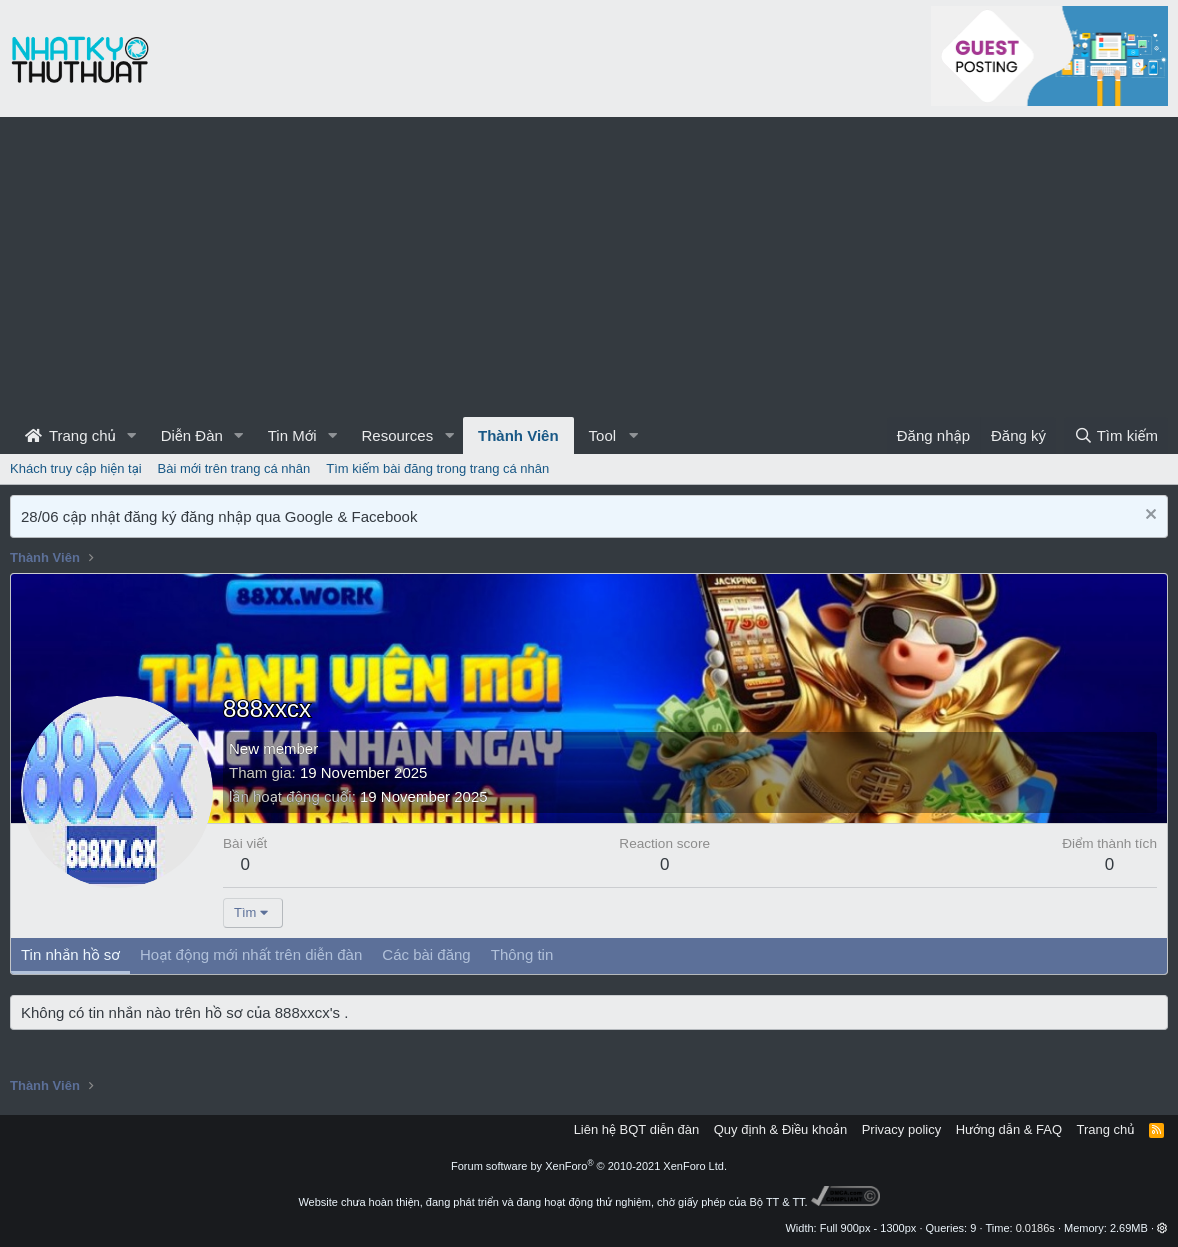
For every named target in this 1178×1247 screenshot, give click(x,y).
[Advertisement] (589, 267)
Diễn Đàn (192, 435)
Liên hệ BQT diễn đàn (637, 1129)
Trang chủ (70, 435)
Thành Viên (518, 435)
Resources (397, 435)
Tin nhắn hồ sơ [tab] (70, 954)
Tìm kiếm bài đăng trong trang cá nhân (437, 468)
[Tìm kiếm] (1116, 435)
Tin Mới (292, 435)
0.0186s (1035, 1228)
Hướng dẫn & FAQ (1009, 1129)
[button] (132, 435)
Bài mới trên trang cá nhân (234, 468)
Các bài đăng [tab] (426, 954)
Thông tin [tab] (522, 954)
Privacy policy (901, 1129)
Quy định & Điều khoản (780, 1129)
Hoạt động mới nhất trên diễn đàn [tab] (251, 954)
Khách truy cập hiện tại (76, 468)
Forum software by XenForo (589, 1166)
